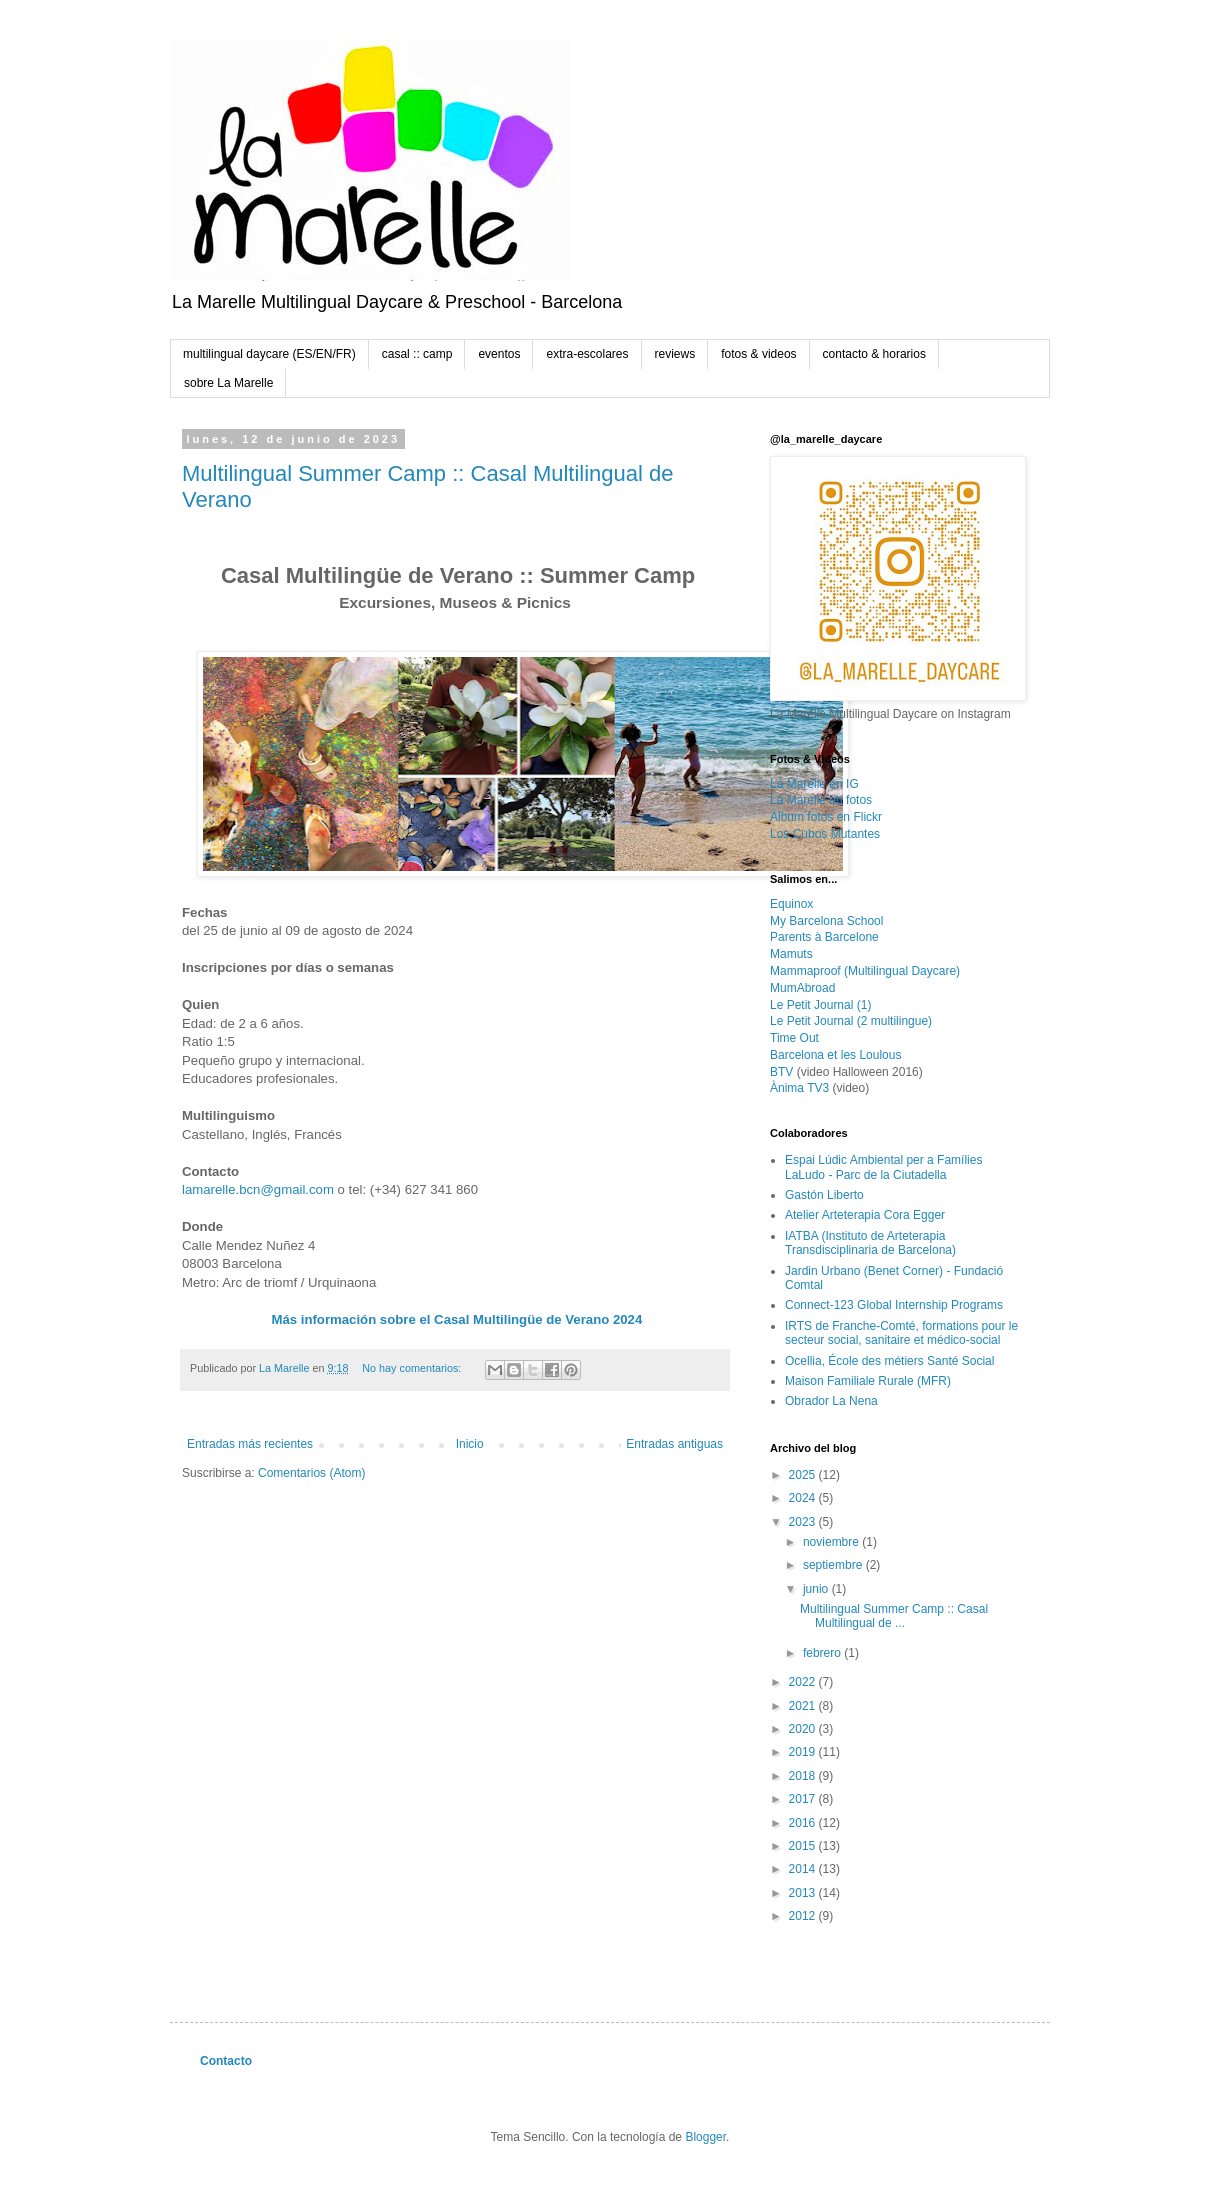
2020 (804, 1729)
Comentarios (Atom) (311, 1473)
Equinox (791, 904)
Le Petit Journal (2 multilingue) (851, 1021)
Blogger (705, 2137)
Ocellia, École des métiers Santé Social (889, 1361)
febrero (823, 1653)
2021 (804, 1706)
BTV (781, 1072)
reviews (675, 354)
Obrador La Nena (831, 1401)
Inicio (470, 1444)
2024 (804, 1498)
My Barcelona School (826, 921)
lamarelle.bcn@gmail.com (258, 1189)
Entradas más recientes (250, 1444)
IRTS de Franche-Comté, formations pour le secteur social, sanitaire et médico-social (901, 1333)
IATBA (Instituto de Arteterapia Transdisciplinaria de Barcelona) (870, 1243)
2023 (804, 1522)
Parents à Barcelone (824, 937)
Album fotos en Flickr (826, 817)
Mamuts (791, 954)
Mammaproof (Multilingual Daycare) (865, 971)
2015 (804, 1846)
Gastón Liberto (824, 1195)
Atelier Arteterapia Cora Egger (865, 1215)
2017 (804, 1799)
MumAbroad (802, 988)
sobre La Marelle (228, 383)
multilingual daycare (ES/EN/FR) (269, 354)
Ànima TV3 (799, 1088)
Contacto (226, 2061)
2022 (804, 1682)
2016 (804, 1823)
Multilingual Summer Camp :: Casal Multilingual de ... (894, 1616)
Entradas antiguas (674, 1444)
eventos (499, 354)
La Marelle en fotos (821, 800)
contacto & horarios (874, 354)
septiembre (834, 1565)
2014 (804, 1869)
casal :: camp (417, 354)
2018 (804, 1776)
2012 (804, 1916)
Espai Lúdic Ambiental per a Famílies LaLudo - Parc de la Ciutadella (883, 1167)
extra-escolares (587, 354)
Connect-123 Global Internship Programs (894, 1305)
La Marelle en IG (814, 784)
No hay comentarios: (413, 1368)
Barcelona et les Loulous (835, 1055)
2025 (804, 1475)
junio (817, 1589)
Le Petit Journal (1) (820, 1005)
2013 (804, 1893)
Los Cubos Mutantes (825, 834)
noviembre (832, 1542)
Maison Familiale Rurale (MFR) (868, 1381)
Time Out (794, 1038)
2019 (804, 1752)
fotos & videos (758, 354)
